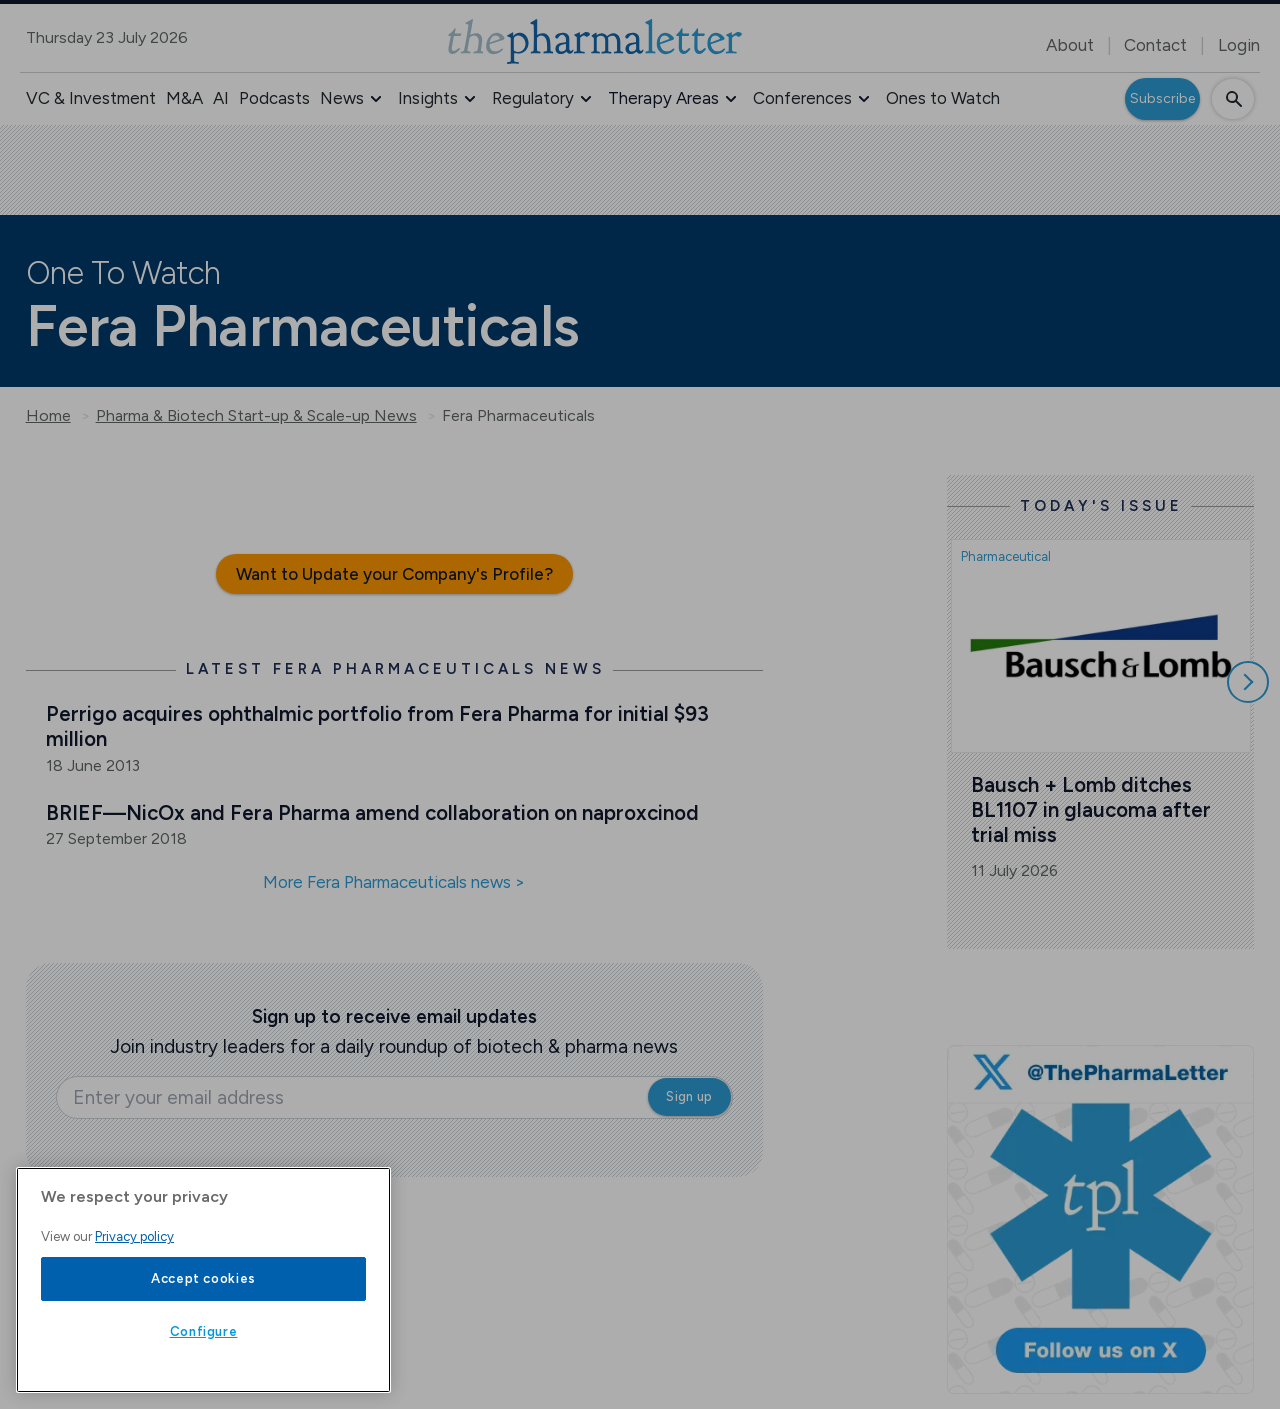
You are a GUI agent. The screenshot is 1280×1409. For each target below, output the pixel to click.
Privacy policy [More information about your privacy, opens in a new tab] (134, 1236)
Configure (204, 1331)
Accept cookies (203, 1278)
